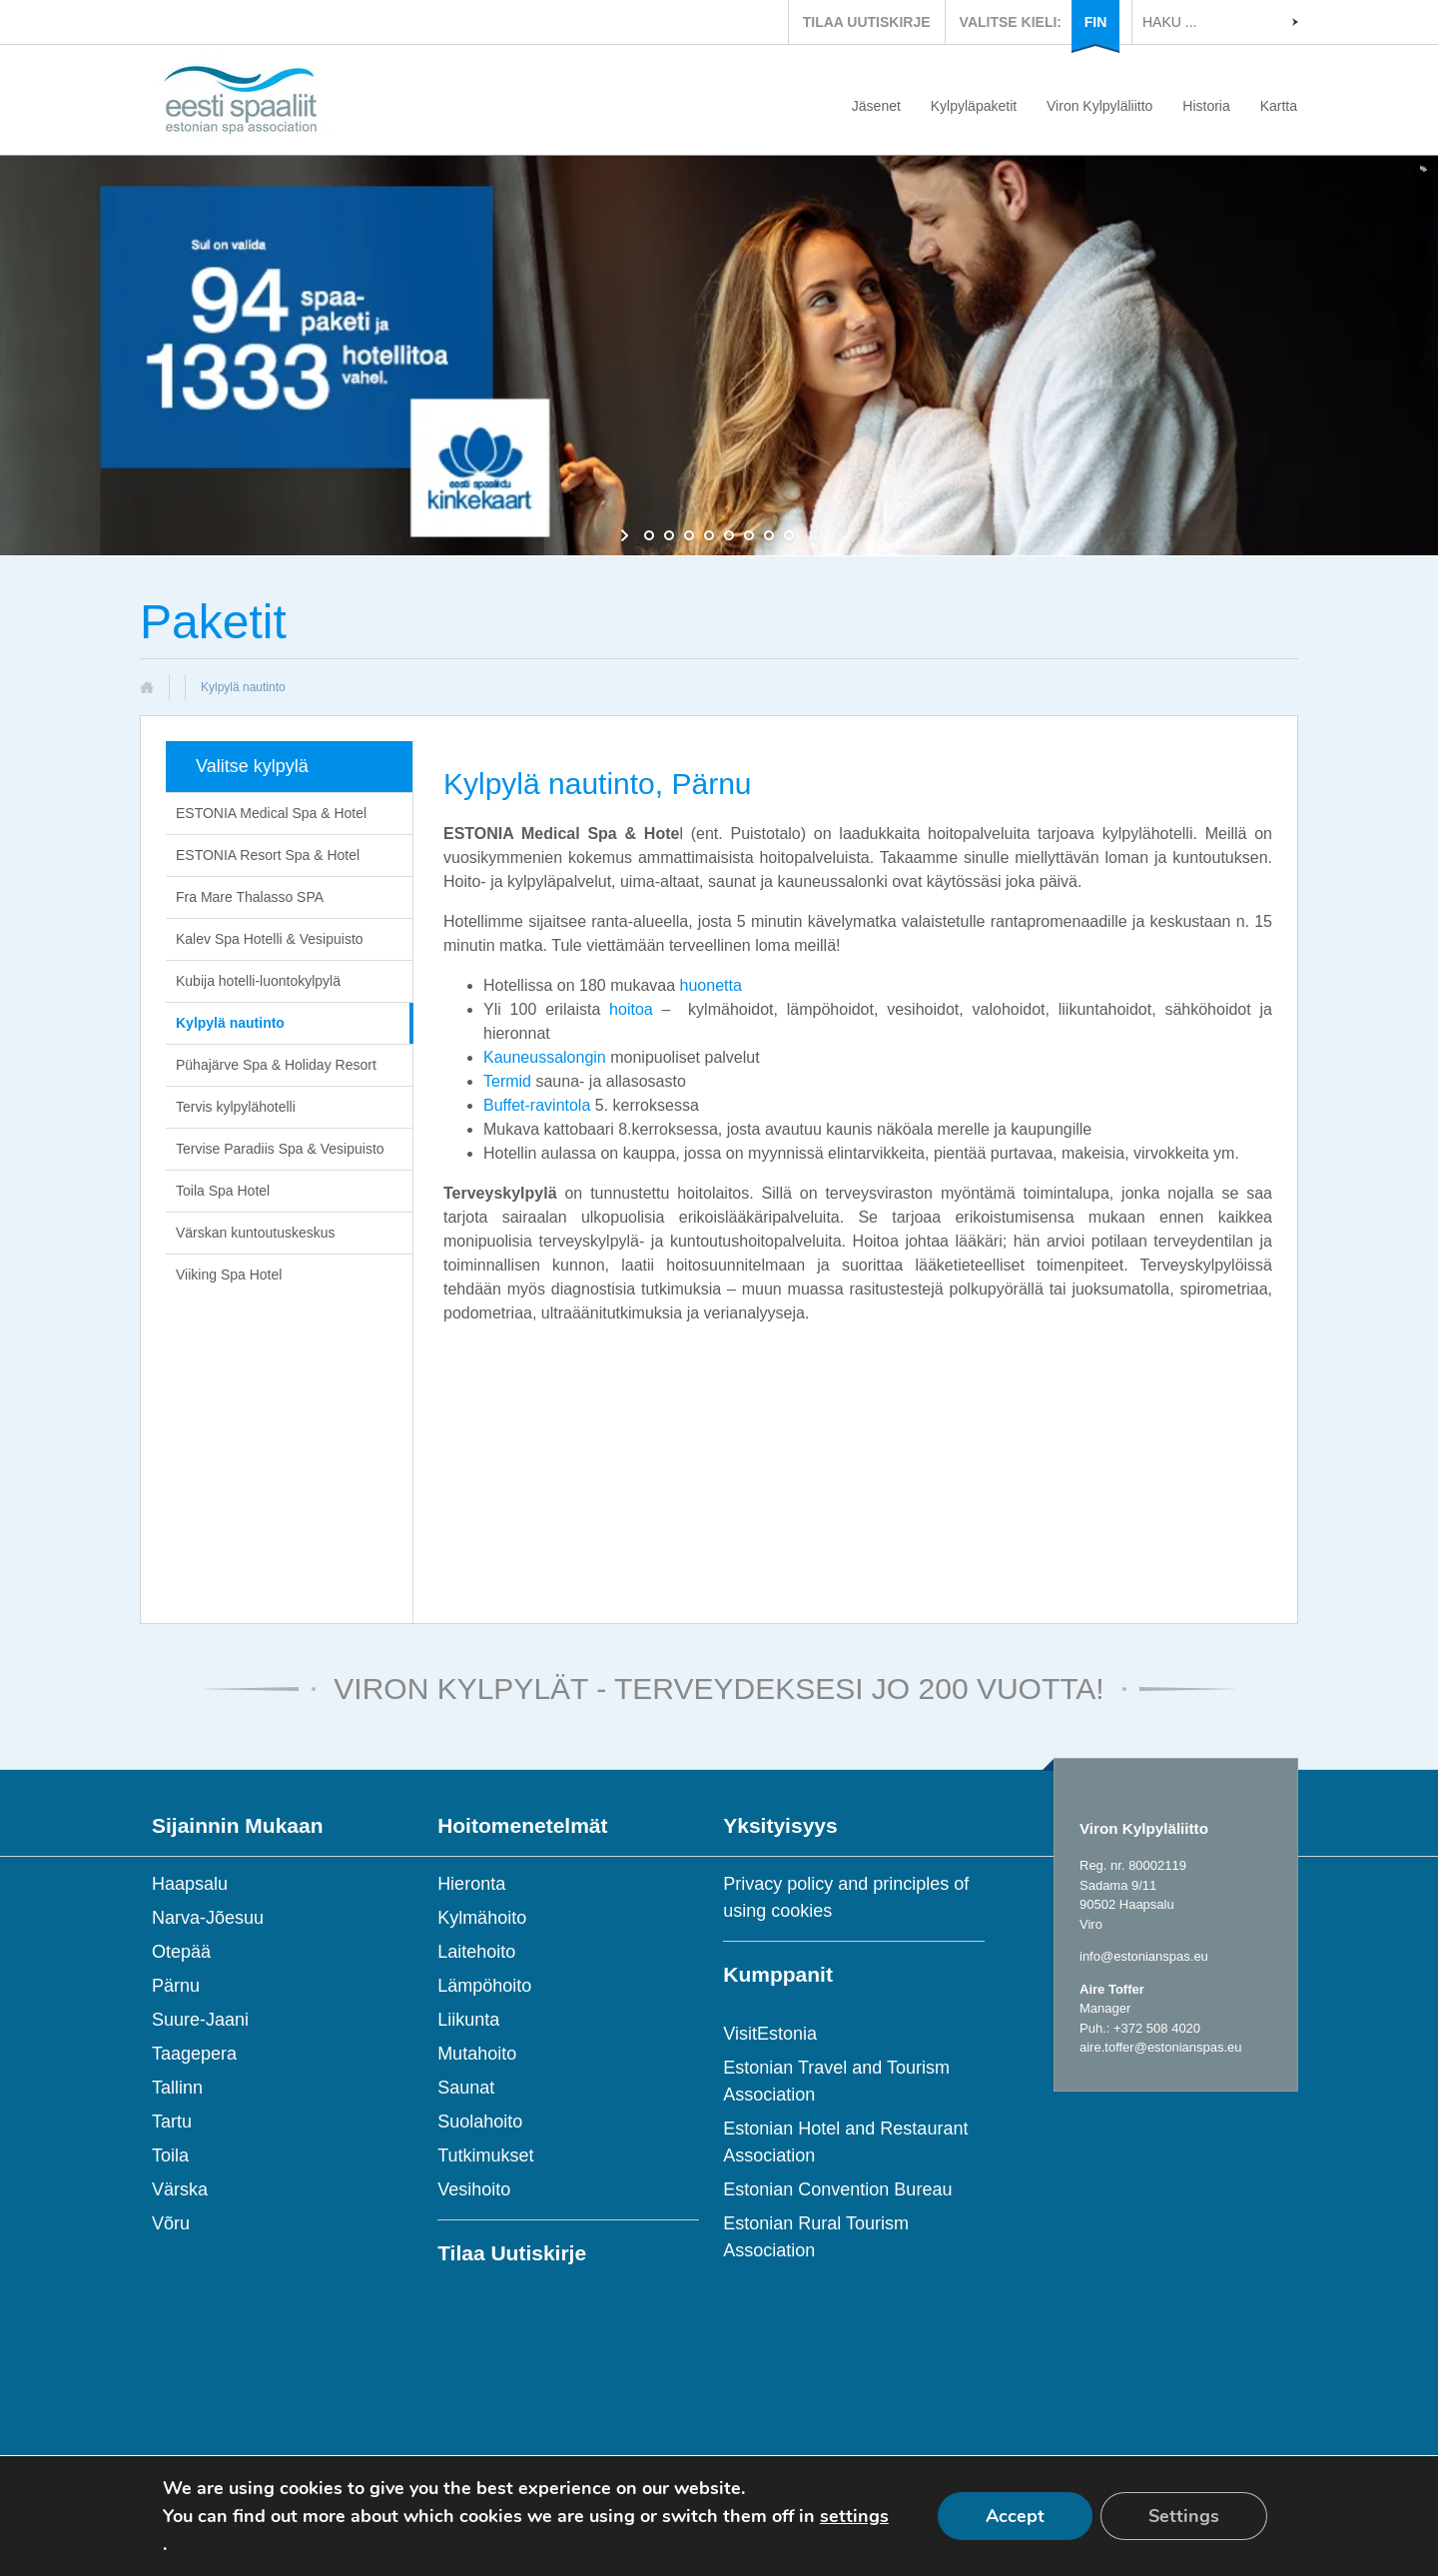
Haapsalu (190, 1884)
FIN (1095, 22)
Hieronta (471, 1884)
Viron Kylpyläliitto (1099, 106)
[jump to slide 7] (769, 535)
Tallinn (177, 2088)
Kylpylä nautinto (230, 1023)
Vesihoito (473, 2189)
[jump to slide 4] (709, 535)
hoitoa (631, 1009)
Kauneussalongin (544, 1057)
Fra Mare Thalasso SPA (250, 897)
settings (854, 2516)
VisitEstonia (770, 2034)
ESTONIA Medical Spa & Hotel (271, 813)
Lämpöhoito (484, 1986)
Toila (170, 2155)
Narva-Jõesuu (208, 1918)
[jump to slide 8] (789, 535)
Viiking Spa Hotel (229, 1275)
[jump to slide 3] (689, 535)
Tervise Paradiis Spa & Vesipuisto (280, 1149)
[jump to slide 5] (729, 535)
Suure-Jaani (200, 2020)
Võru (171, 2223)
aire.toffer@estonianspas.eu (1160, 2047)
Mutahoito (476, 2054)
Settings (1183, 2516)
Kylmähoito (481, 1918)
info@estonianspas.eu (1143, 1956)
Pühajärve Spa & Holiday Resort (276, 1065)
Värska (180, 2189)
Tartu (172, 2122)
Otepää (181, 1952)
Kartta (1278, 106)
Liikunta (468, 2020)
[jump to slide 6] (749, 535)
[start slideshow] (626, 535)
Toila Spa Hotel (223, 1191)
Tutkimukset (485, 2155)
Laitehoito (476, 1952)
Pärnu (176, 1986)
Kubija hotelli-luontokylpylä (258, 981)
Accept (1015, 2516)
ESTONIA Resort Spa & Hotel (268, 855)
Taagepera (194, 2054)
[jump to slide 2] (669, 535)
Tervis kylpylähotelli (236, 1107)
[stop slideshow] (811, 535)
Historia (1205, 106)
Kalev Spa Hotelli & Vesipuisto (269, 939)
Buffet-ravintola (536, 1105)
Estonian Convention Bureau (837, 2189)
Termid (507, 1081)
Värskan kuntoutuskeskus (256, 1233)
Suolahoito (479, 2122)
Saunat (465, 2088)
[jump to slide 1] (649, 535)
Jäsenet (876, 106)
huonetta (711, 985)
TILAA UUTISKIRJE (867, 22)
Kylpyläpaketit (974, 106)
